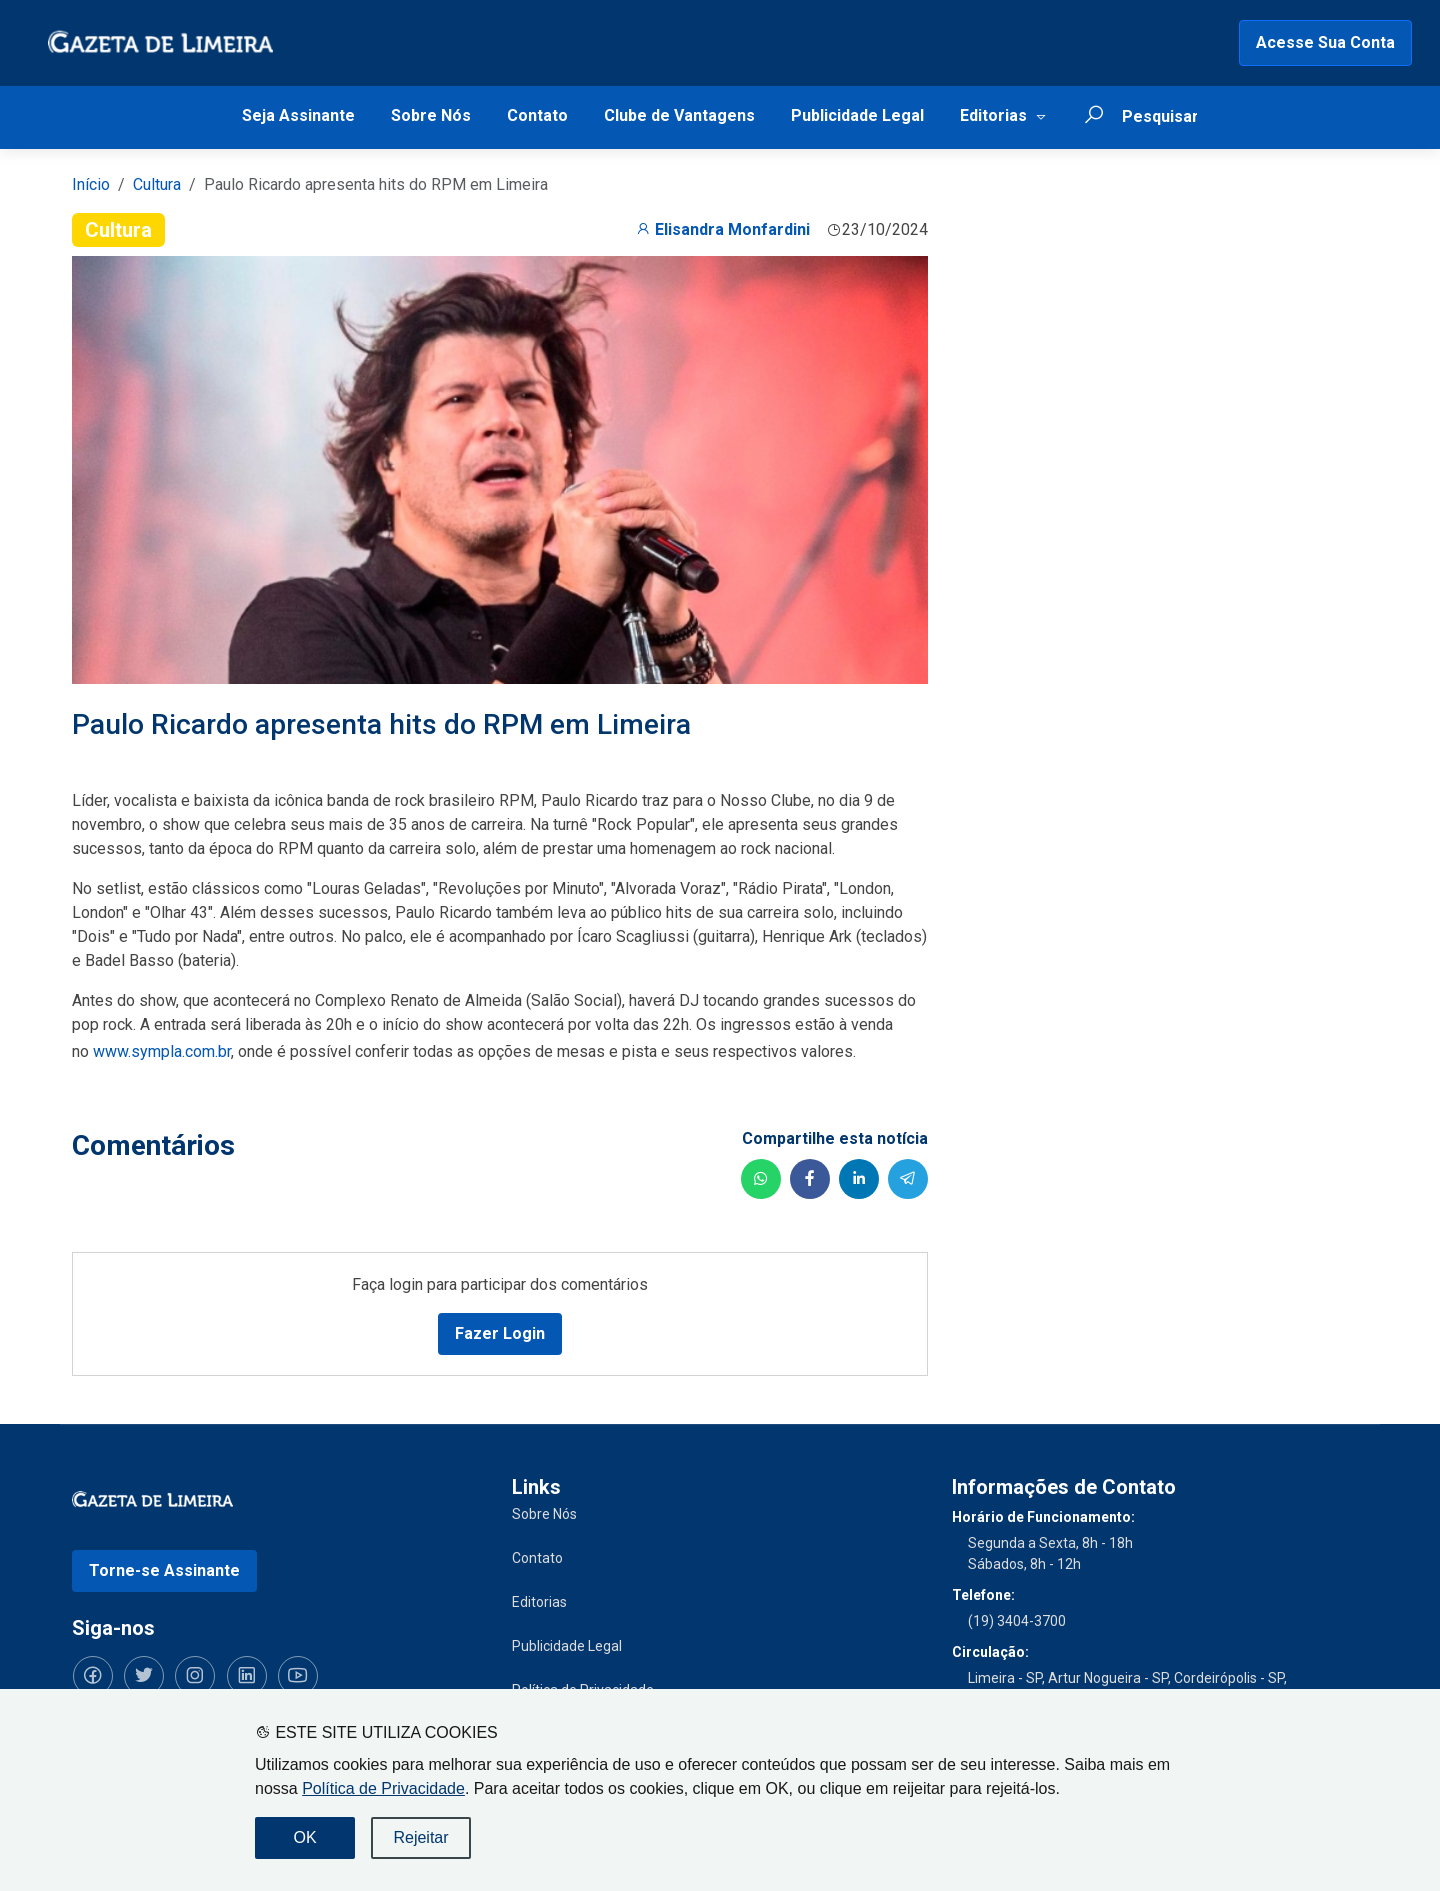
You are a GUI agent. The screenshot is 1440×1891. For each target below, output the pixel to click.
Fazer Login (500, 1332)
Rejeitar (420, 1837)
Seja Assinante (298, 115)
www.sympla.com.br (162, 1051)
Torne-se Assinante (164, 1569)
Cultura (157, 184)
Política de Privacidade (383, 1788)
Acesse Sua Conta (1325, 42)
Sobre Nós (431, 115)
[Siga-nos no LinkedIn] (242, 1675)
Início (91, 184)
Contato (537, 115)
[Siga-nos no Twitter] (142, 1675)
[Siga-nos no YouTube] (292, 1675)
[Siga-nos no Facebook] (92, 1675)
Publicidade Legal (857, 115)
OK (304, 1837)
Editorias (993, 115)
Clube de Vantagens (679, 115)
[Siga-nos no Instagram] (192, 1675)
